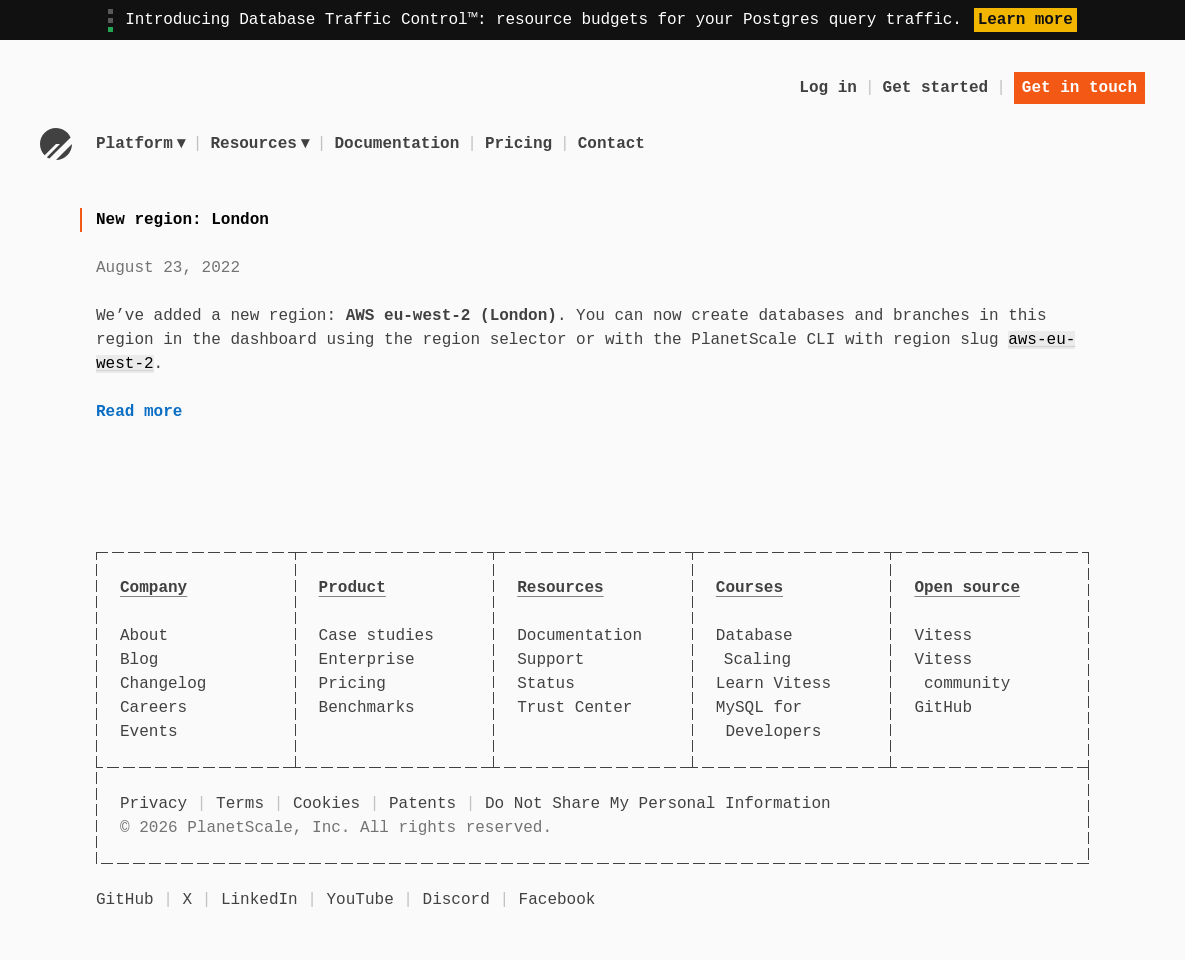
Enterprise (367, 660)
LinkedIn (259, 900)
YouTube (360, 900)
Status (546, 684)
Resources (262, 144)
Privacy (153, 804)
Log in (828, 88)
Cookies (326, 804)
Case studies (376, 636)
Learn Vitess (773, 684)
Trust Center (574, 708)
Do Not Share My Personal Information (658, 804)
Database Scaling (754, 648)
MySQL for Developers (769, 720)
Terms (240, 804)
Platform (141, 144)
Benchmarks (367, 708)
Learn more (1025, 20)
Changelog (163, 684)
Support (550, 660)
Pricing (521, 144)
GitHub (943, 708)
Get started (936, 88)
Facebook (557, 900)
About (144, 636)
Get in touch (1079, 88)
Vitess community (962, 672)
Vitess (943, 636)
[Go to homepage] (56, 144)
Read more (139, 412)
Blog (139, 660)
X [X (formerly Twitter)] (187, 900)
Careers (153, 708)
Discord (456, 900)
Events (149, 732)
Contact (614, 144)
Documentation (400, 144)
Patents (422, 804)
